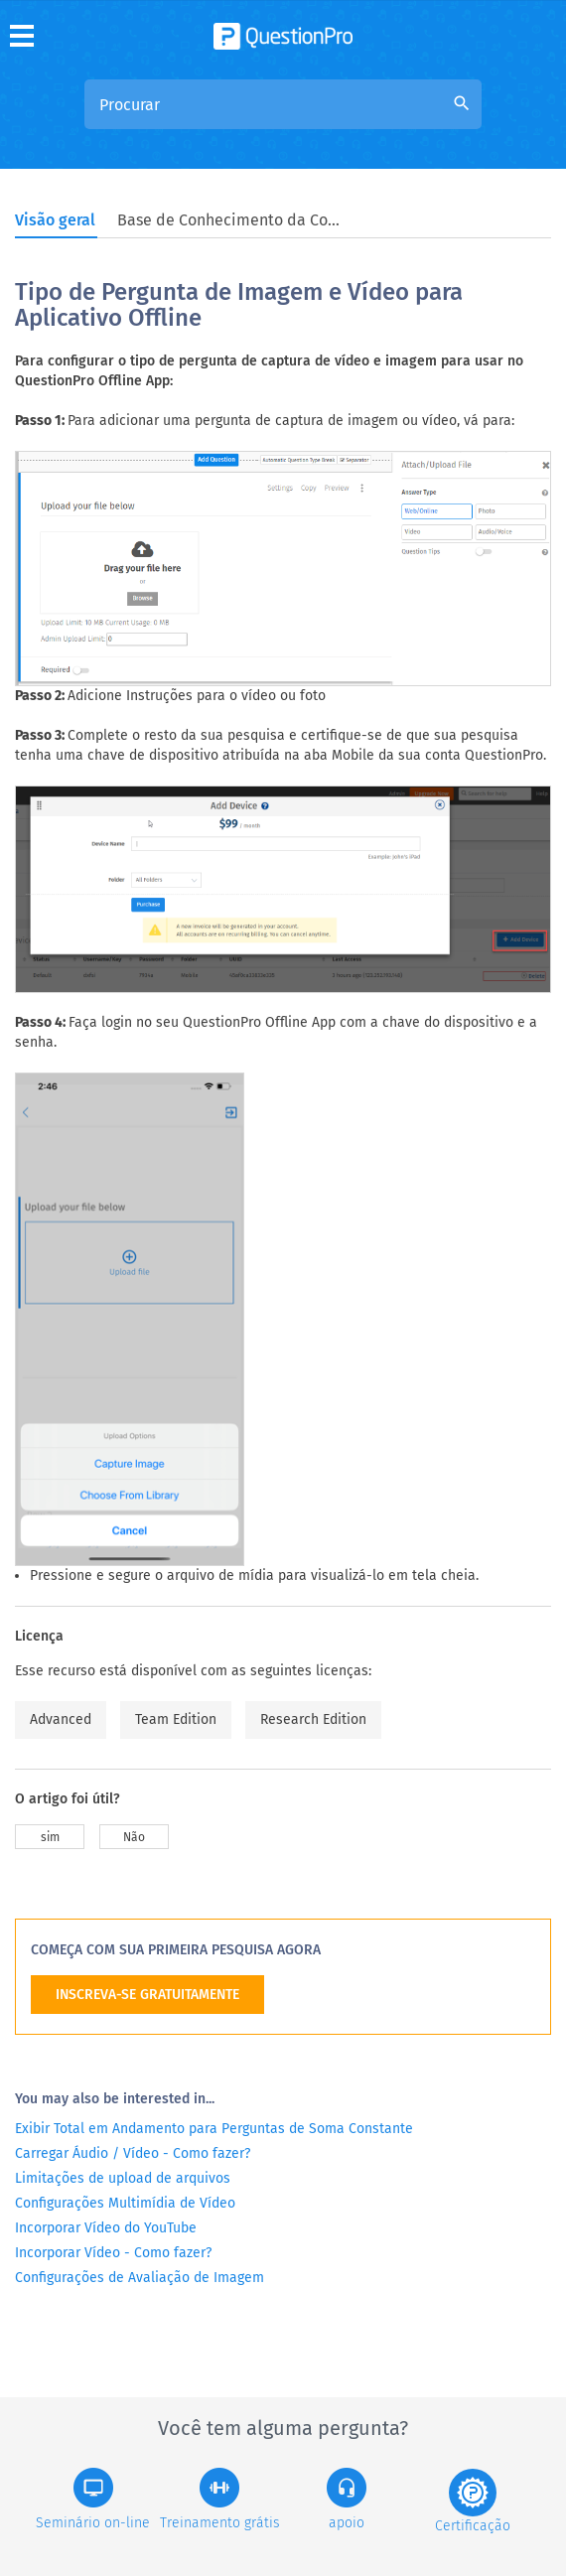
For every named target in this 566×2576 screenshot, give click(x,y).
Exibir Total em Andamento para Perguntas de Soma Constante (214, 2128)
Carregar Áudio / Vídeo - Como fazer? (132, 2153)
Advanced (60, 1719)
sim (50, 1837)
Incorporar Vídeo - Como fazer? (113, 2252)
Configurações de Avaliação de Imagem (139, 2277)
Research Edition (313, 1719)
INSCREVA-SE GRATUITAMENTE (147, 1994)
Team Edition (175, 1719)
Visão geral (55, 220)
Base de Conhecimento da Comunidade (231, 220)
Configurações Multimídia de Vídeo (125, 2203)
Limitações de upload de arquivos (122, 2178)
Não (134, 1837)
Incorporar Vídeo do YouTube (106, 2227)
